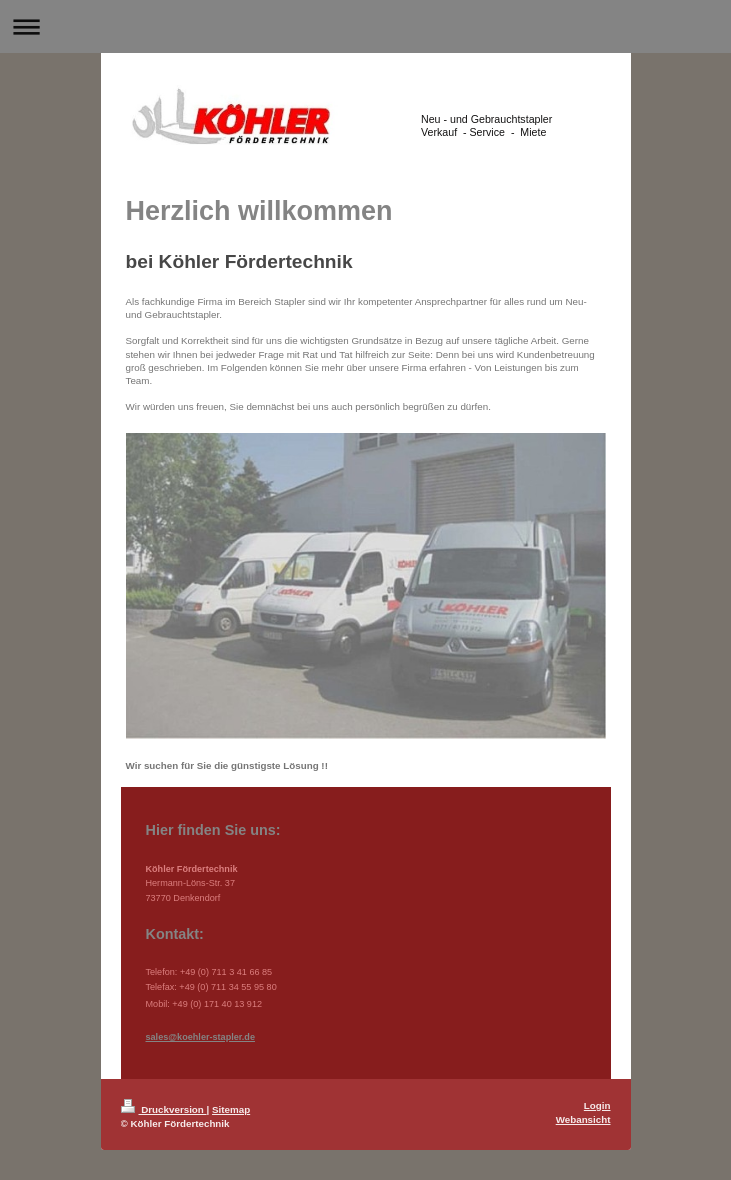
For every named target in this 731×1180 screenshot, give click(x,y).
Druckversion (164, 1109)
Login (597, 1105)
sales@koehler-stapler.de (200, 1037)
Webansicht (583, 1119)
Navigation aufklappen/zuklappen (365, 26)
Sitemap (231, 1109)
